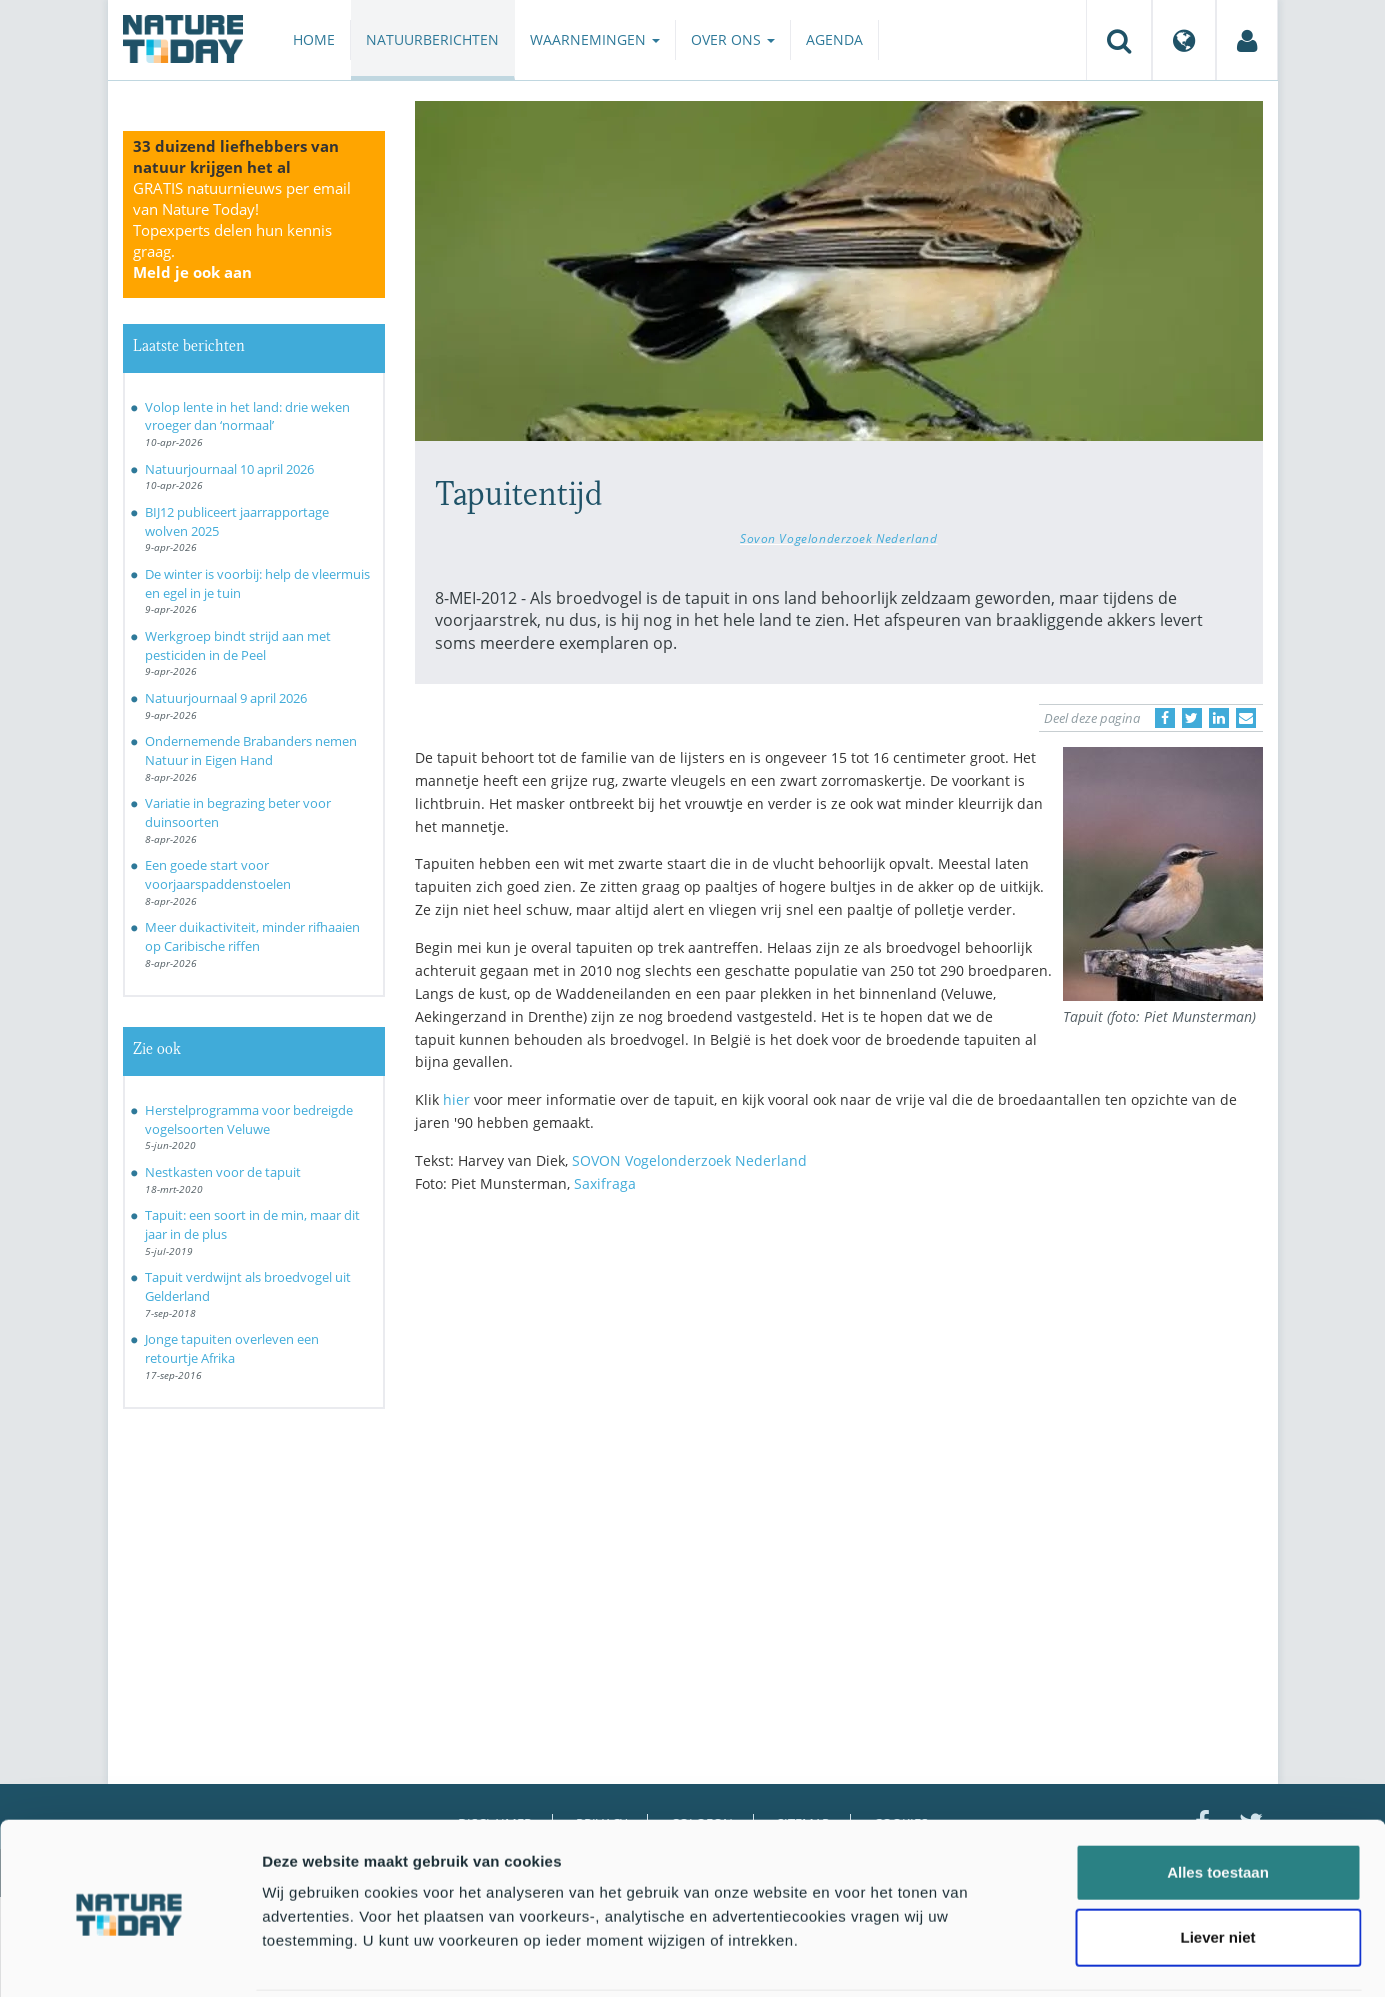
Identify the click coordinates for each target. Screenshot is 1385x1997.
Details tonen (1080, 1957)
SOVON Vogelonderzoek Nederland (689, 1160)
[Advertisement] (839, 1384)
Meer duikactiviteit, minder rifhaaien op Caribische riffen (252, 936)
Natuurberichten (432, 39)
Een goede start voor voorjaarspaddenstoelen (218, 874)
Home (314, 39)
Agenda (834, 39)
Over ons (733, 39)
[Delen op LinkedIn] (1219, 718)
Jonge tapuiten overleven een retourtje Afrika (232, 1348)
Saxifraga (605, 1183)
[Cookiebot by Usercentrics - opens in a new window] (129, 1958)
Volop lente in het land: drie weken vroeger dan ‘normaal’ (247, 416)
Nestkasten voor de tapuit (223, 1172)
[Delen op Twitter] (1192, 718)
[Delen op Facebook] (1165, 718)
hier (456, 1099)
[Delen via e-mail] (1246, 718)
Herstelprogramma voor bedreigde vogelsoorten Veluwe (249, 1119)
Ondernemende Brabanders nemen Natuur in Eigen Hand (251, 750)
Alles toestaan (1218, 1799)
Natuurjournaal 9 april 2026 (226, 698)
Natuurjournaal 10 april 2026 (229, 469)
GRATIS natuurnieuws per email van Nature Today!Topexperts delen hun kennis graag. (242, 230)
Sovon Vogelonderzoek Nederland (839, 538)
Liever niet (1217, 1865)
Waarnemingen (595, 39)
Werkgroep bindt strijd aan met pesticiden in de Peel (238, 645)
